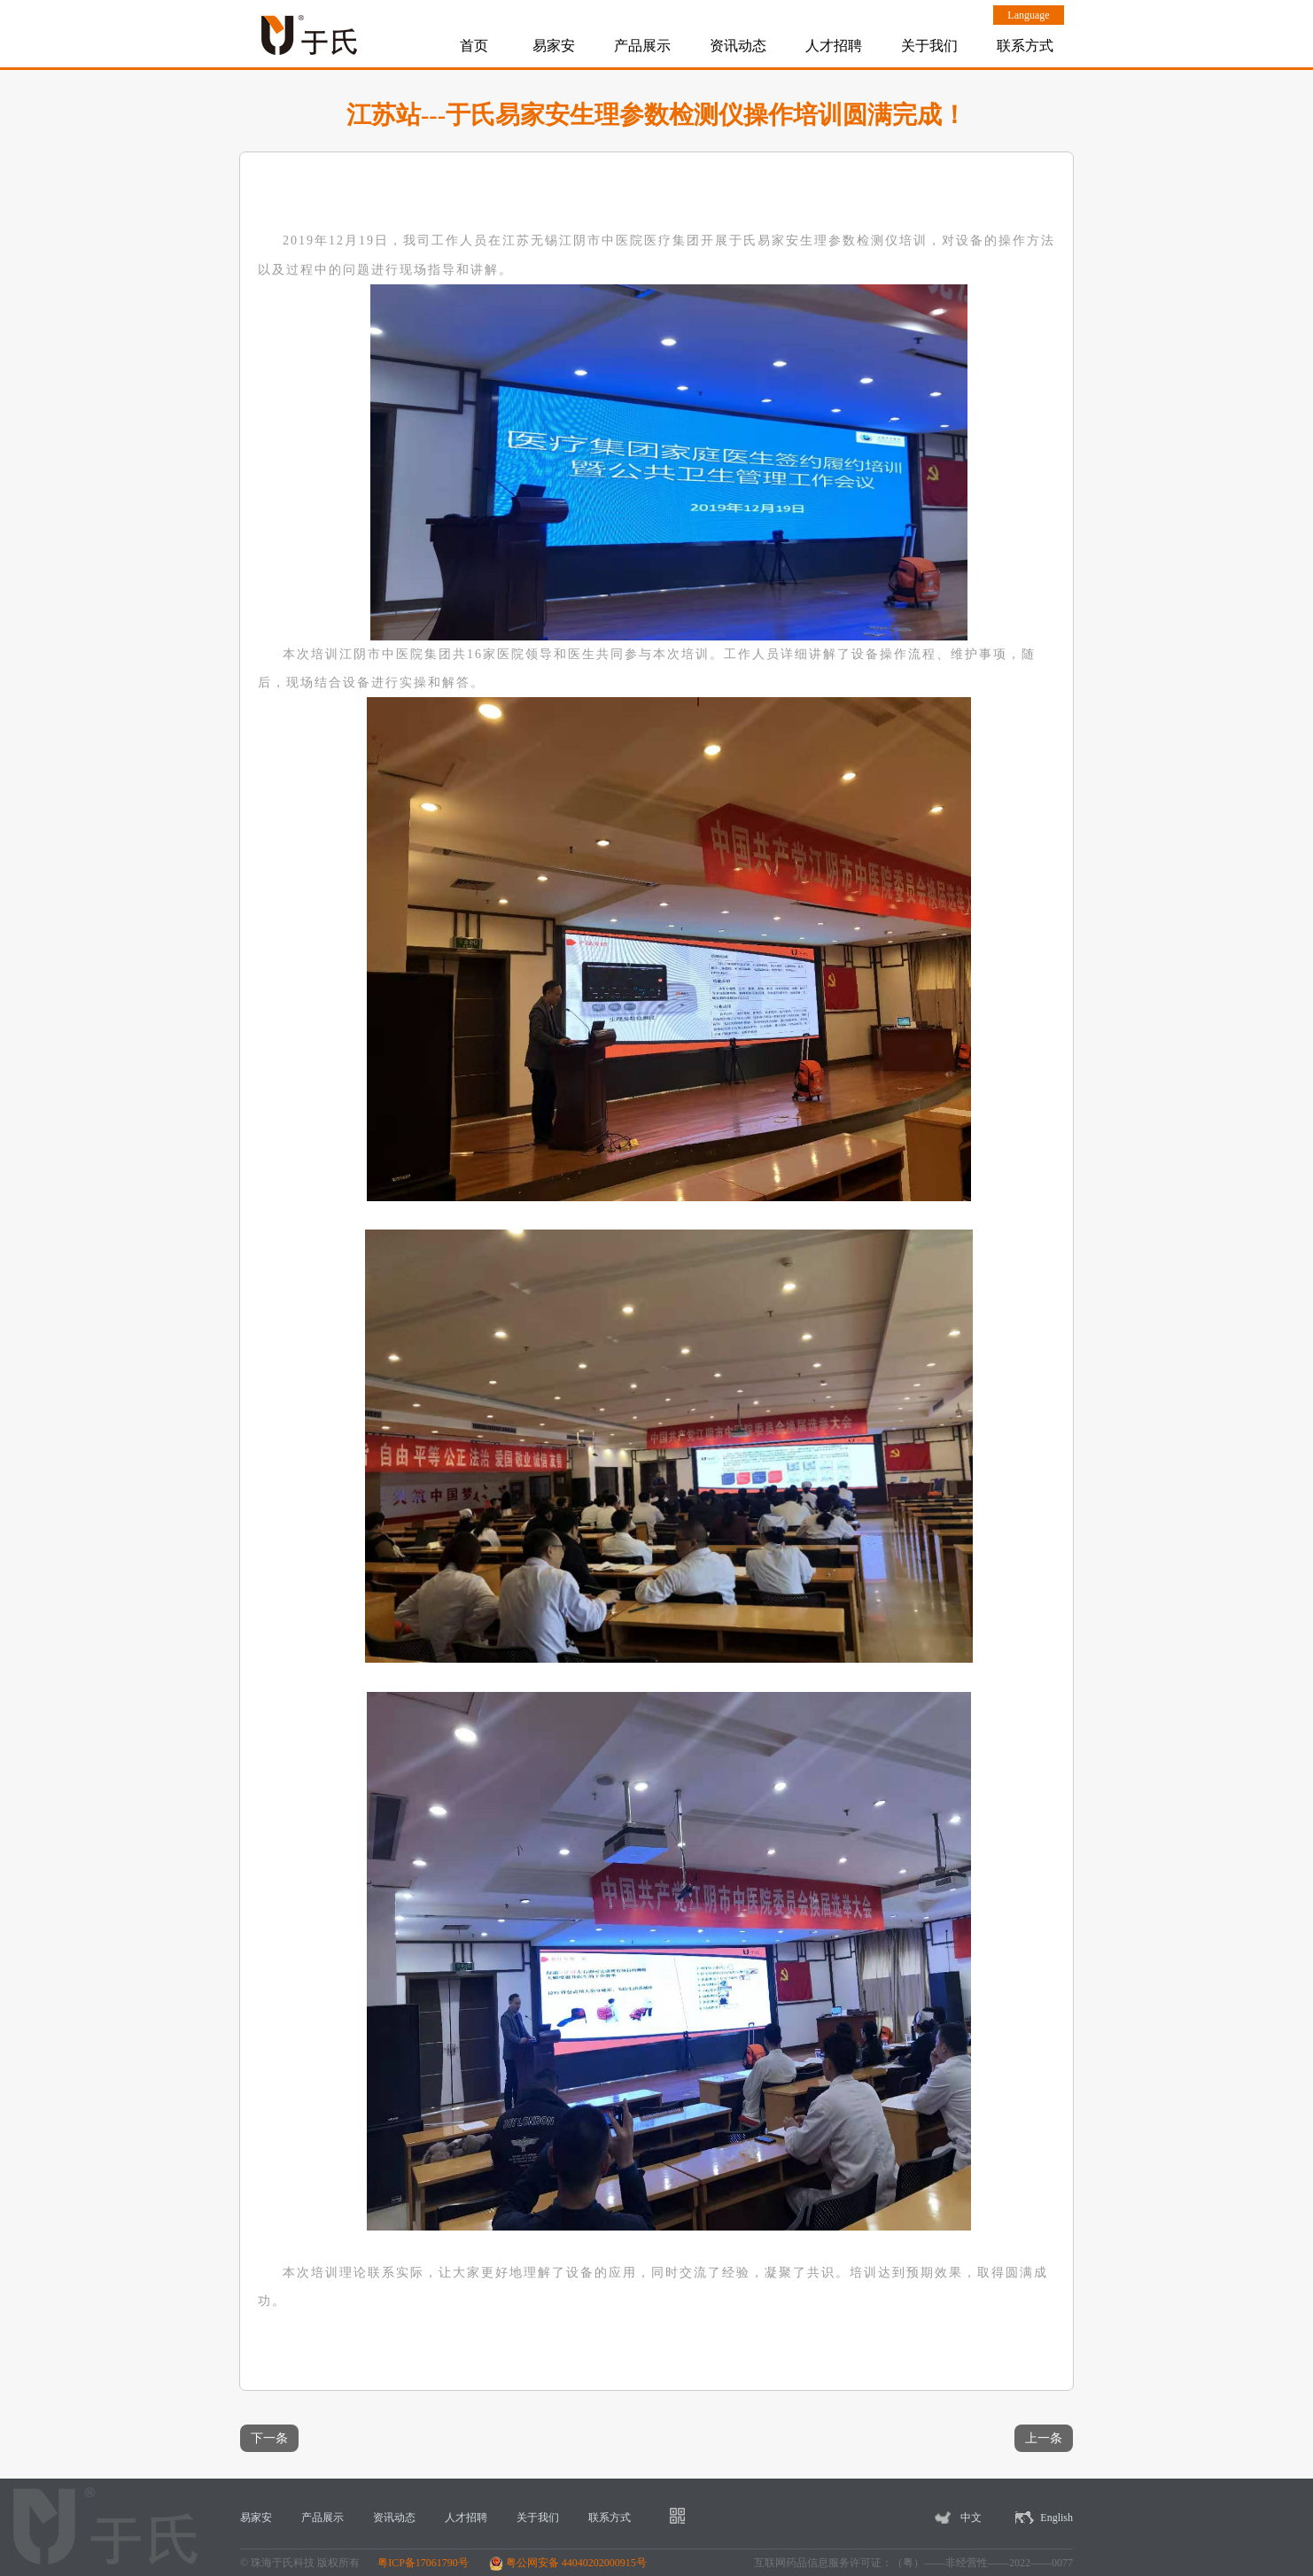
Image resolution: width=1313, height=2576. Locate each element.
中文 (971, 2517)
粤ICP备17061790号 (423, 2563)
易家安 (553, 45)
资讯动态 (738, 45)
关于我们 (929, 45)
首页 (474, 45)
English (1056, 2517)
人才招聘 (833, 45)
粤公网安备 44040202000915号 (568, 2563)
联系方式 (1025, 45)
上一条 (1043, 2438)
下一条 (269, 2438)
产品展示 (642, 45)
